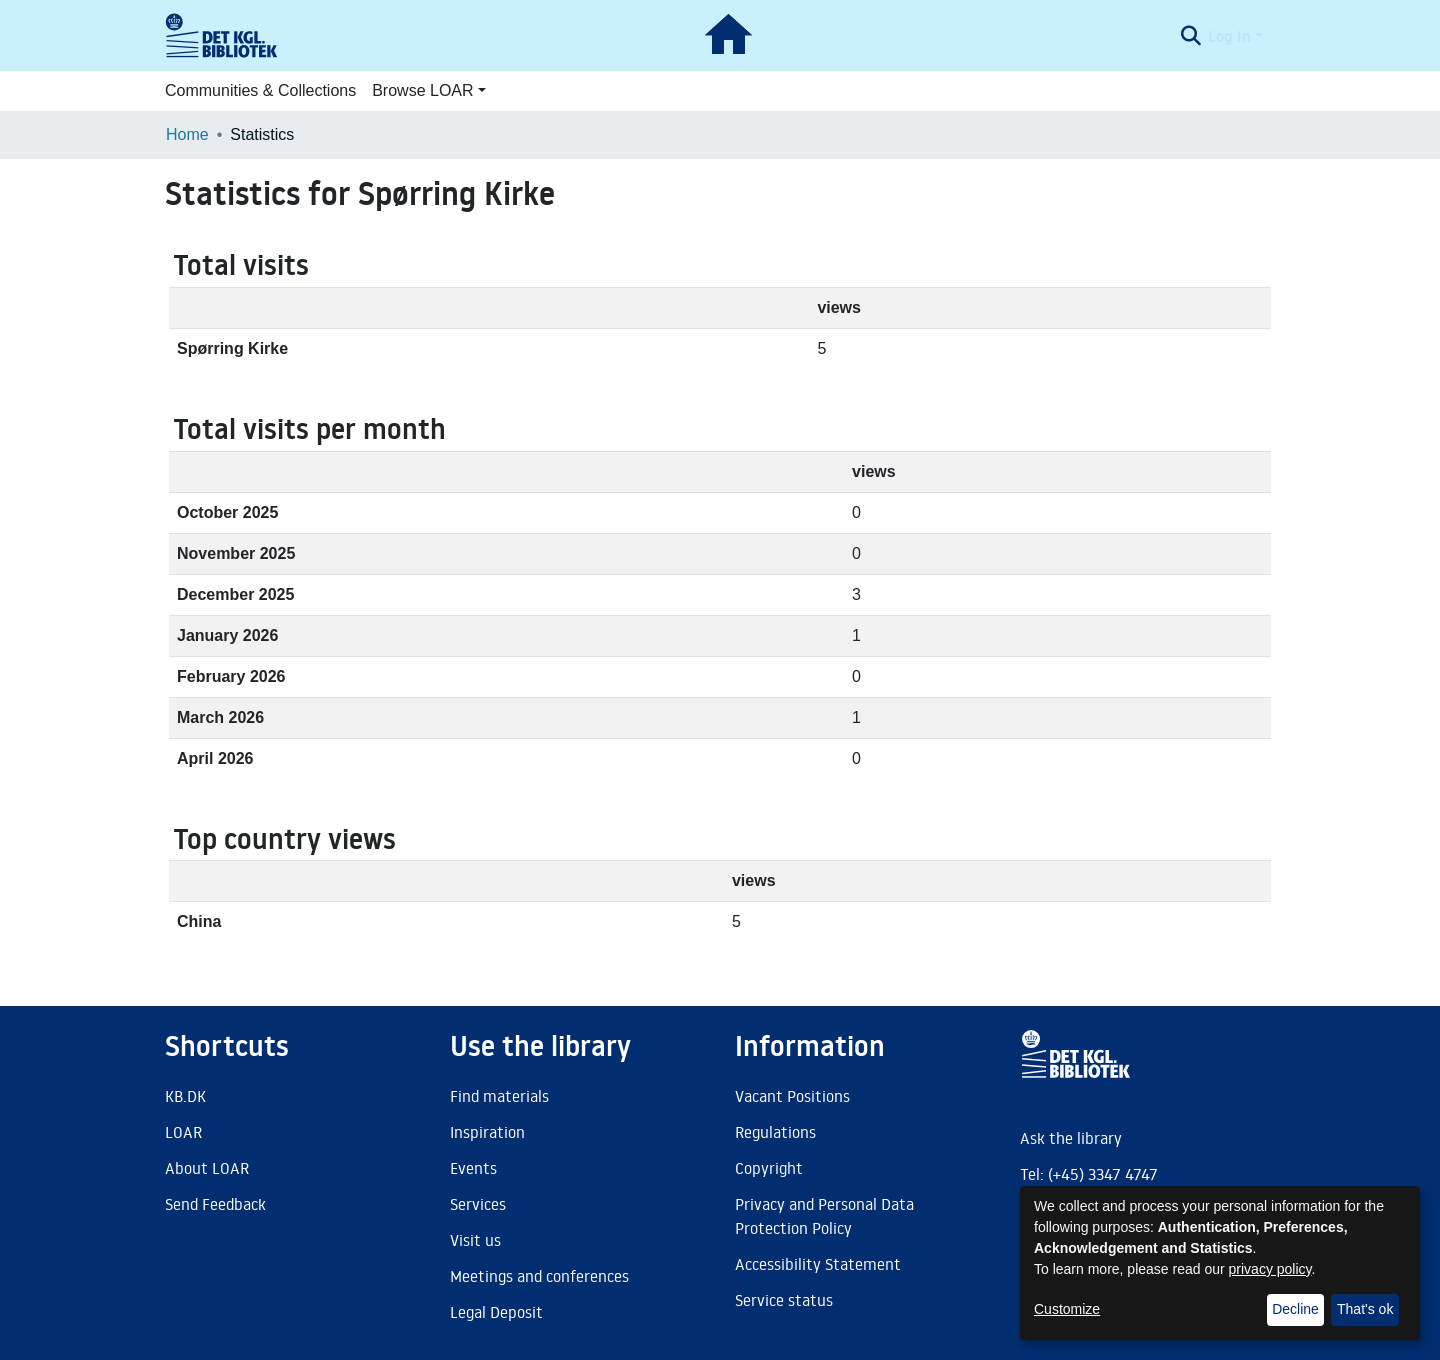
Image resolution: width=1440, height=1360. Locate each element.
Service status (784, 1300)
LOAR (183, 1132)
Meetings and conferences (539, 1276)
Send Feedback (215, 1204)
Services (478, 1204)
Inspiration (487, 1132)
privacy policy (1270, 1269)
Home (187, 134)
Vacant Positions (792, 1096)
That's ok (1365, 1309)
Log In (1229, 36)
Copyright (769, 1168)
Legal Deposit (496, 1312)
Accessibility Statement (818, 1264)
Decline (1295, 1309)
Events (473, 1168)
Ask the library (1071, 1138)
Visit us (475, 1240)
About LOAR (207, 1168)
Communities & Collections (260, 90)
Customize (1067, 1309)
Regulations (775, 1132)
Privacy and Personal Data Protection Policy (824, 1216)
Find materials (499, 1096)
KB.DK (185, 1096)
